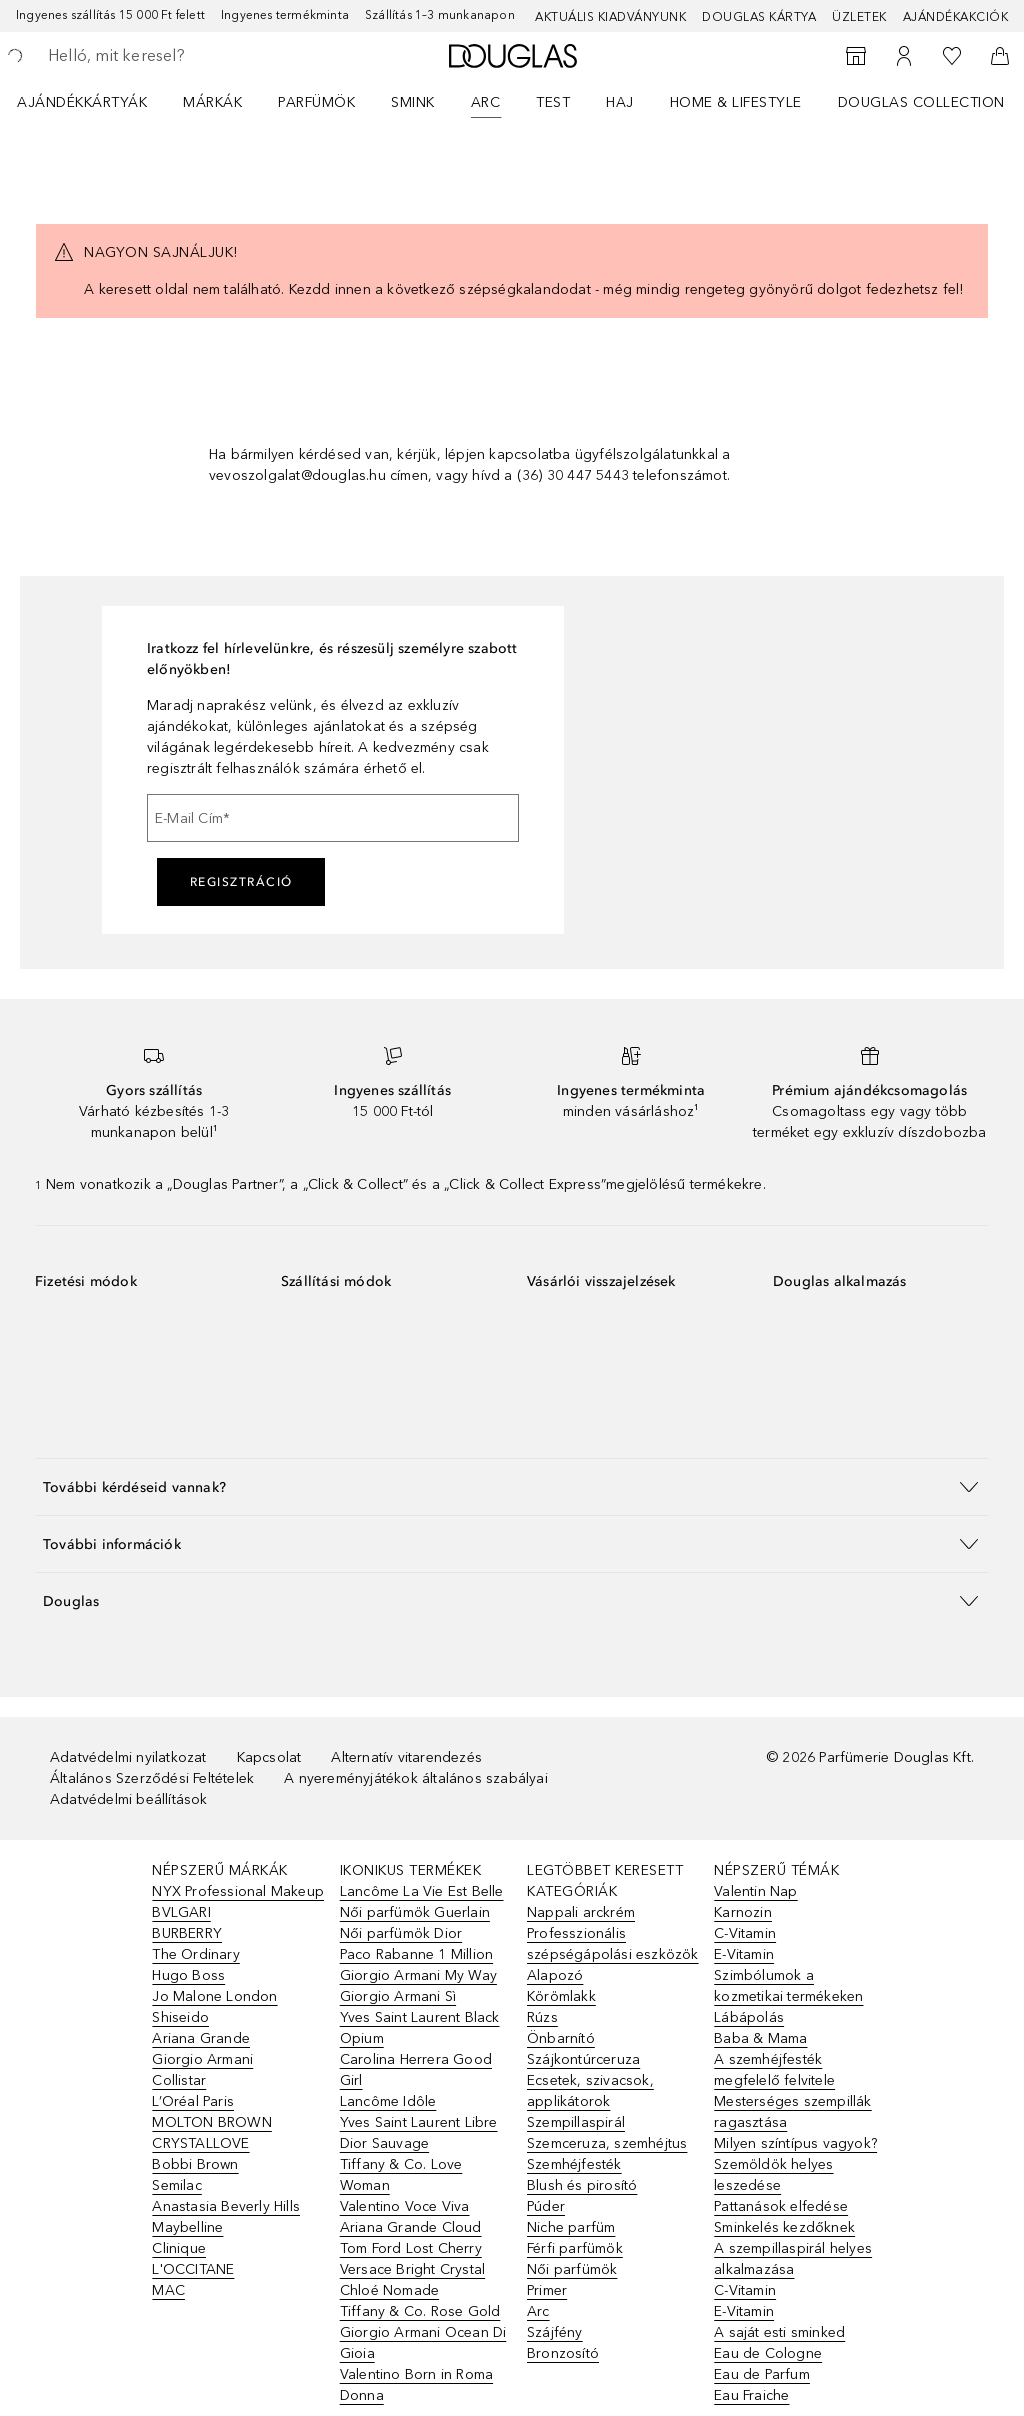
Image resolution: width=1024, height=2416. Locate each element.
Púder (546, 2206)
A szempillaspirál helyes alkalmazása (793, 2259)
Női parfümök (572, 2269)
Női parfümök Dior (401, 1933)
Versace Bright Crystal (412, 2269)
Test (553, 102)
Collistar (179, 2080)
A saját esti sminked (779, 2332)
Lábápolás (749, 2017)
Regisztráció (241, 882)
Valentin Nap (755, 1891)
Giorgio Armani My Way (418, 1975)
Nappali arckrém (581, 1912)
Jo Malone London (214, 1996)
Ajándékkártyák (82, 102)
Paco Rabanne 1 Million (416, 1954)
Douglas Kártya (759, 17)
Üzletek (859, 17)
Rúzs (542, 2017)
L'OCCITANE (193, 2269)
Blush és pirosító (582, 2185)
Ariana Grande (201, 2038)
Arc (486, 102)
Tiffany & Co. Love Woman (401, 2175)
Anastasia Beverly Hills (226, 2206)
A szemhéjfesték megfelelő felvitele (774, 2070)
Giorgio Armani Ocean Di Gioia (423, 2343)
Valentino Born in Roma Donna (416, 2385)
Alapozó (555, 1975)
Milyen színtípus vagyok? (795, 2143)
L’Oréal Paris (193, 2101)
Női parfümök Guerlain (415, 1912)
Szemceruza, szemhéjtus (607, 2143)
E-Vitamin (744, 1954)
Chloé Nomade (389, 2290)
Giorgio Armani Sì (398, 1996)
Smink (413, 102)
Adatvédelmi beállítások (129, 1799)
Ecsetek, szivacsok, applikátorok (590, 2091)
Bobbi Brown (195, 2164)
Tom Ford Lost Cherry (411, 2248)
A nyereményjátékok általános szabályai (416, 1778)
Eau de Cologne (768, 2353)
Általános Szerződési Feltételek (152, 1778)
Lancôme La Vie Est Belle (422, 1891)
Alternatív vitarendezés (406, 1757)
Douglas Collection (921, 102)
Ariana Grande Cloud (411, 2227)
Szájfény (555, 2332)
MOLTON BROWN (211, 2122)
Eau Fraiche (751, 2395)
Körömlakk (561, 1996)
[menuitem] (95, 102)
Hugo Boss (188, 1975)
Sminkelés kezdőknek (784, 2227)
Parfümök (316, 102)
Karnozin (743, 1912)
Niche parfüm (571, 2227)
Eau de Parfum (762, 2374)
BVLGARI (181, 1912)
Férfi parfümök (575, 2248)
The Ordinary (195, 1954)
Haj (620, 102)
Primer (547, 2290)
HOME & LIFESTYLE (736, 102)
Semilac (176, 2185)
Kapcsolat (269, 1757)
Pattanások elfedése (781, 2206)
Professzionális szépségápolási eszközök (613, 1944)
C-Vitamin (745, 1933)
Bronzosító (563, 2353)
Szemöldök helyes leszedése (773, 2175)
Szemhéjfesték (574, 2164)
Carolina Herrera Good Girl (416, 2070)
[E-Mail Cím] (333, 818)
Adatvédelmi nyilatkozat (128, 1757)
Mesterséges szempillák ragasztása (792, 2112)
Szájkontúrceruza (583, 2059)
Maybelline (187, 2227)
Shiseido (180, 2017)
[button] (512, 1486)
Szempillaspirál (576, 2122)
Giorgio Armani (202, 2059)
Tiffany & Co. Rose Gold (420, 2311)
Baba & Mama (760, 2038)
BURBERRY (187, 1933)
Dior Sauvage (384, 2143)
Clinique (179, 2248)
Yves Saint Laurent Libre (419, 2122)
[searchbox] (191, 56)
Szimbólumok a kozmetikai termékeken (788, 1986)
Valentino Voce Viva (405, 2206)
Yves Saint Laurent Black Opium (420, 2028)
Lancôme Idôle (388, 2101)
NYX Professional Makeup (238, 1891)
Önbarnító (561, 2038)
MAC (168, 2290)
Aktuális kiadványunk (610, 17)
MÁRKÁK (212, 102)
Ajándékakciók (956, 17)
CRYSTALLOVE (200, 2143)
